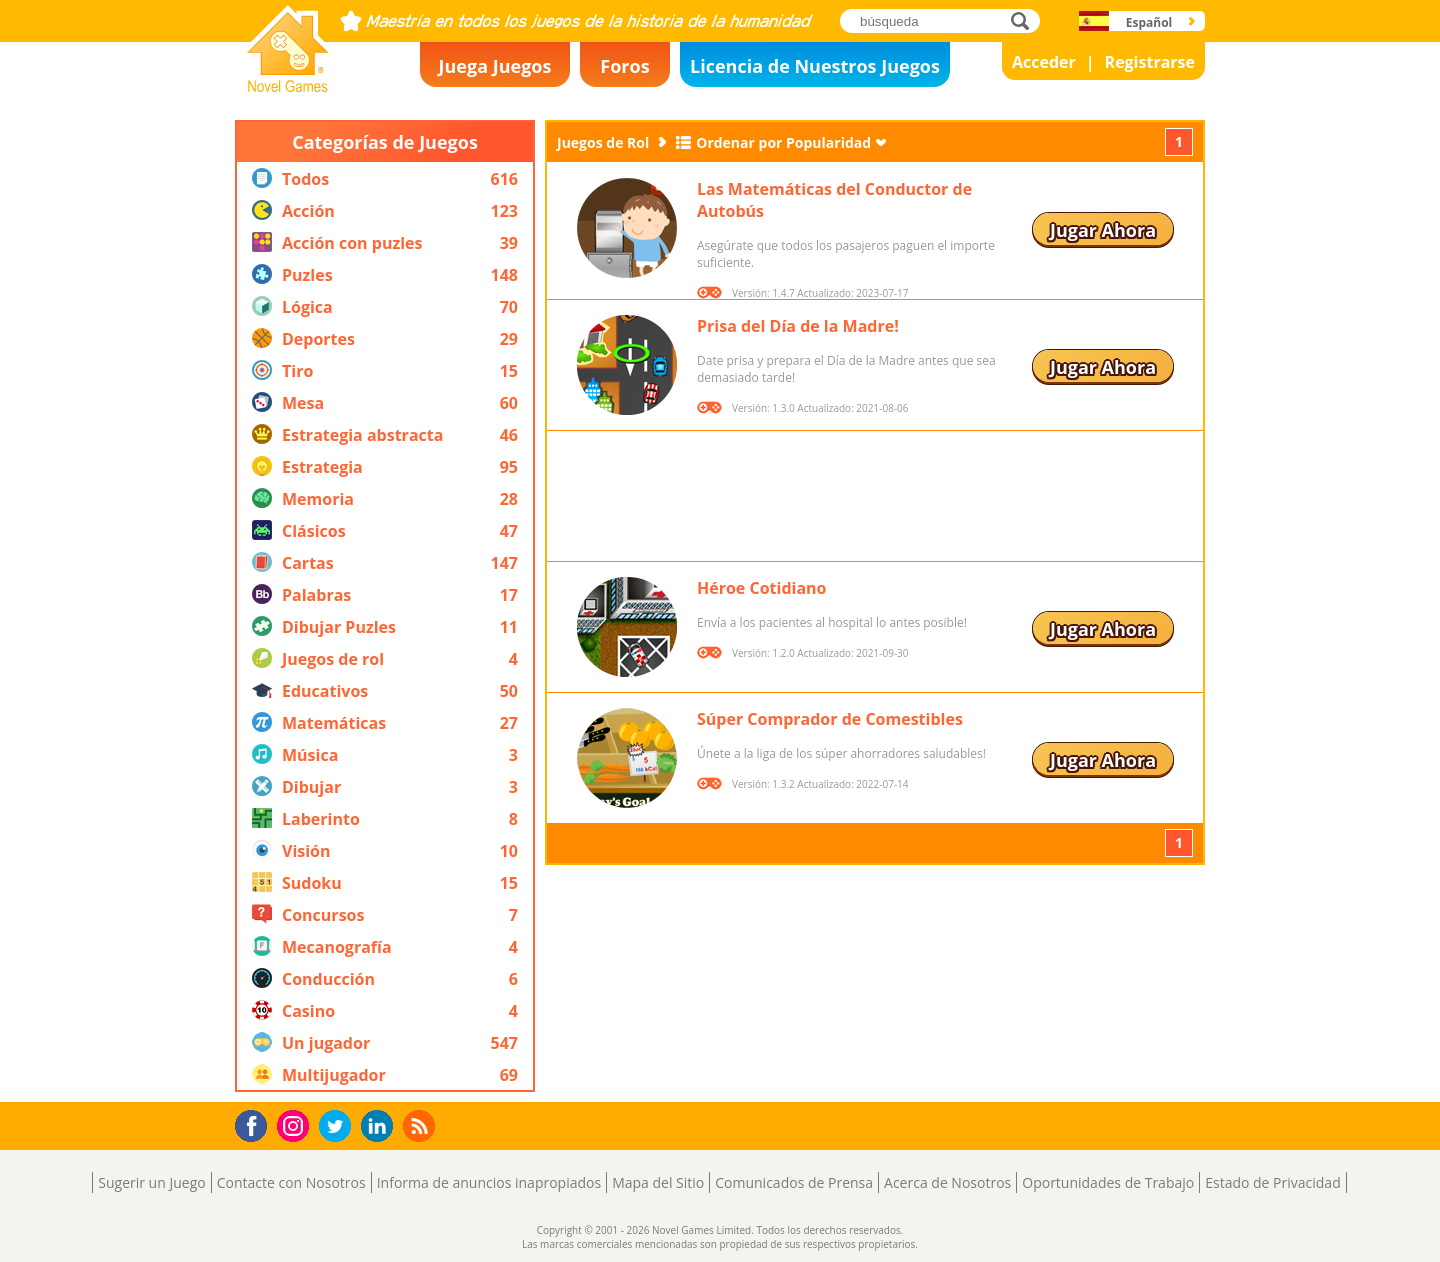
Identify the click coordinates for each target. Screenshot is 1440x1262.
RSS (421, 1125)
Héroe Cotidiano (762, 588)
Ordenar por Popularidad (783, 142)
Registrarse (1150, 62)
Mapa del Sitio (658, 1182)
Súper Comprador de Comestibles (830, 719)
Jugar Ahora (1103, 230)
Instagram (296, 1124)
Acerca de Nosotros (947, 1182)
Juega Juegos (495, 66)
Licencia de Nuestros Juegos (815, 66)
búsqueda (1025, 20)
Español (1149, 22)
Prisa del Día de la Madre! (798, 326)
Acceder (1044, 62)
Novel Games (285, 86)
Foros (624, 66)
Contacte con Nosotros (291, 1182)
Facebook (256, 1123)
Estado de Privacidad (1273, 1182)
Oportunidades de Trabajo (1108, 1182)
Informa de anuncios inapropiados (489, 1182)
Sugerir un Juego (151, 1182)
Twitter (339, 1127)
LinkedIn (380, 1126)
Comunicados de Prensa (794, 1182)
